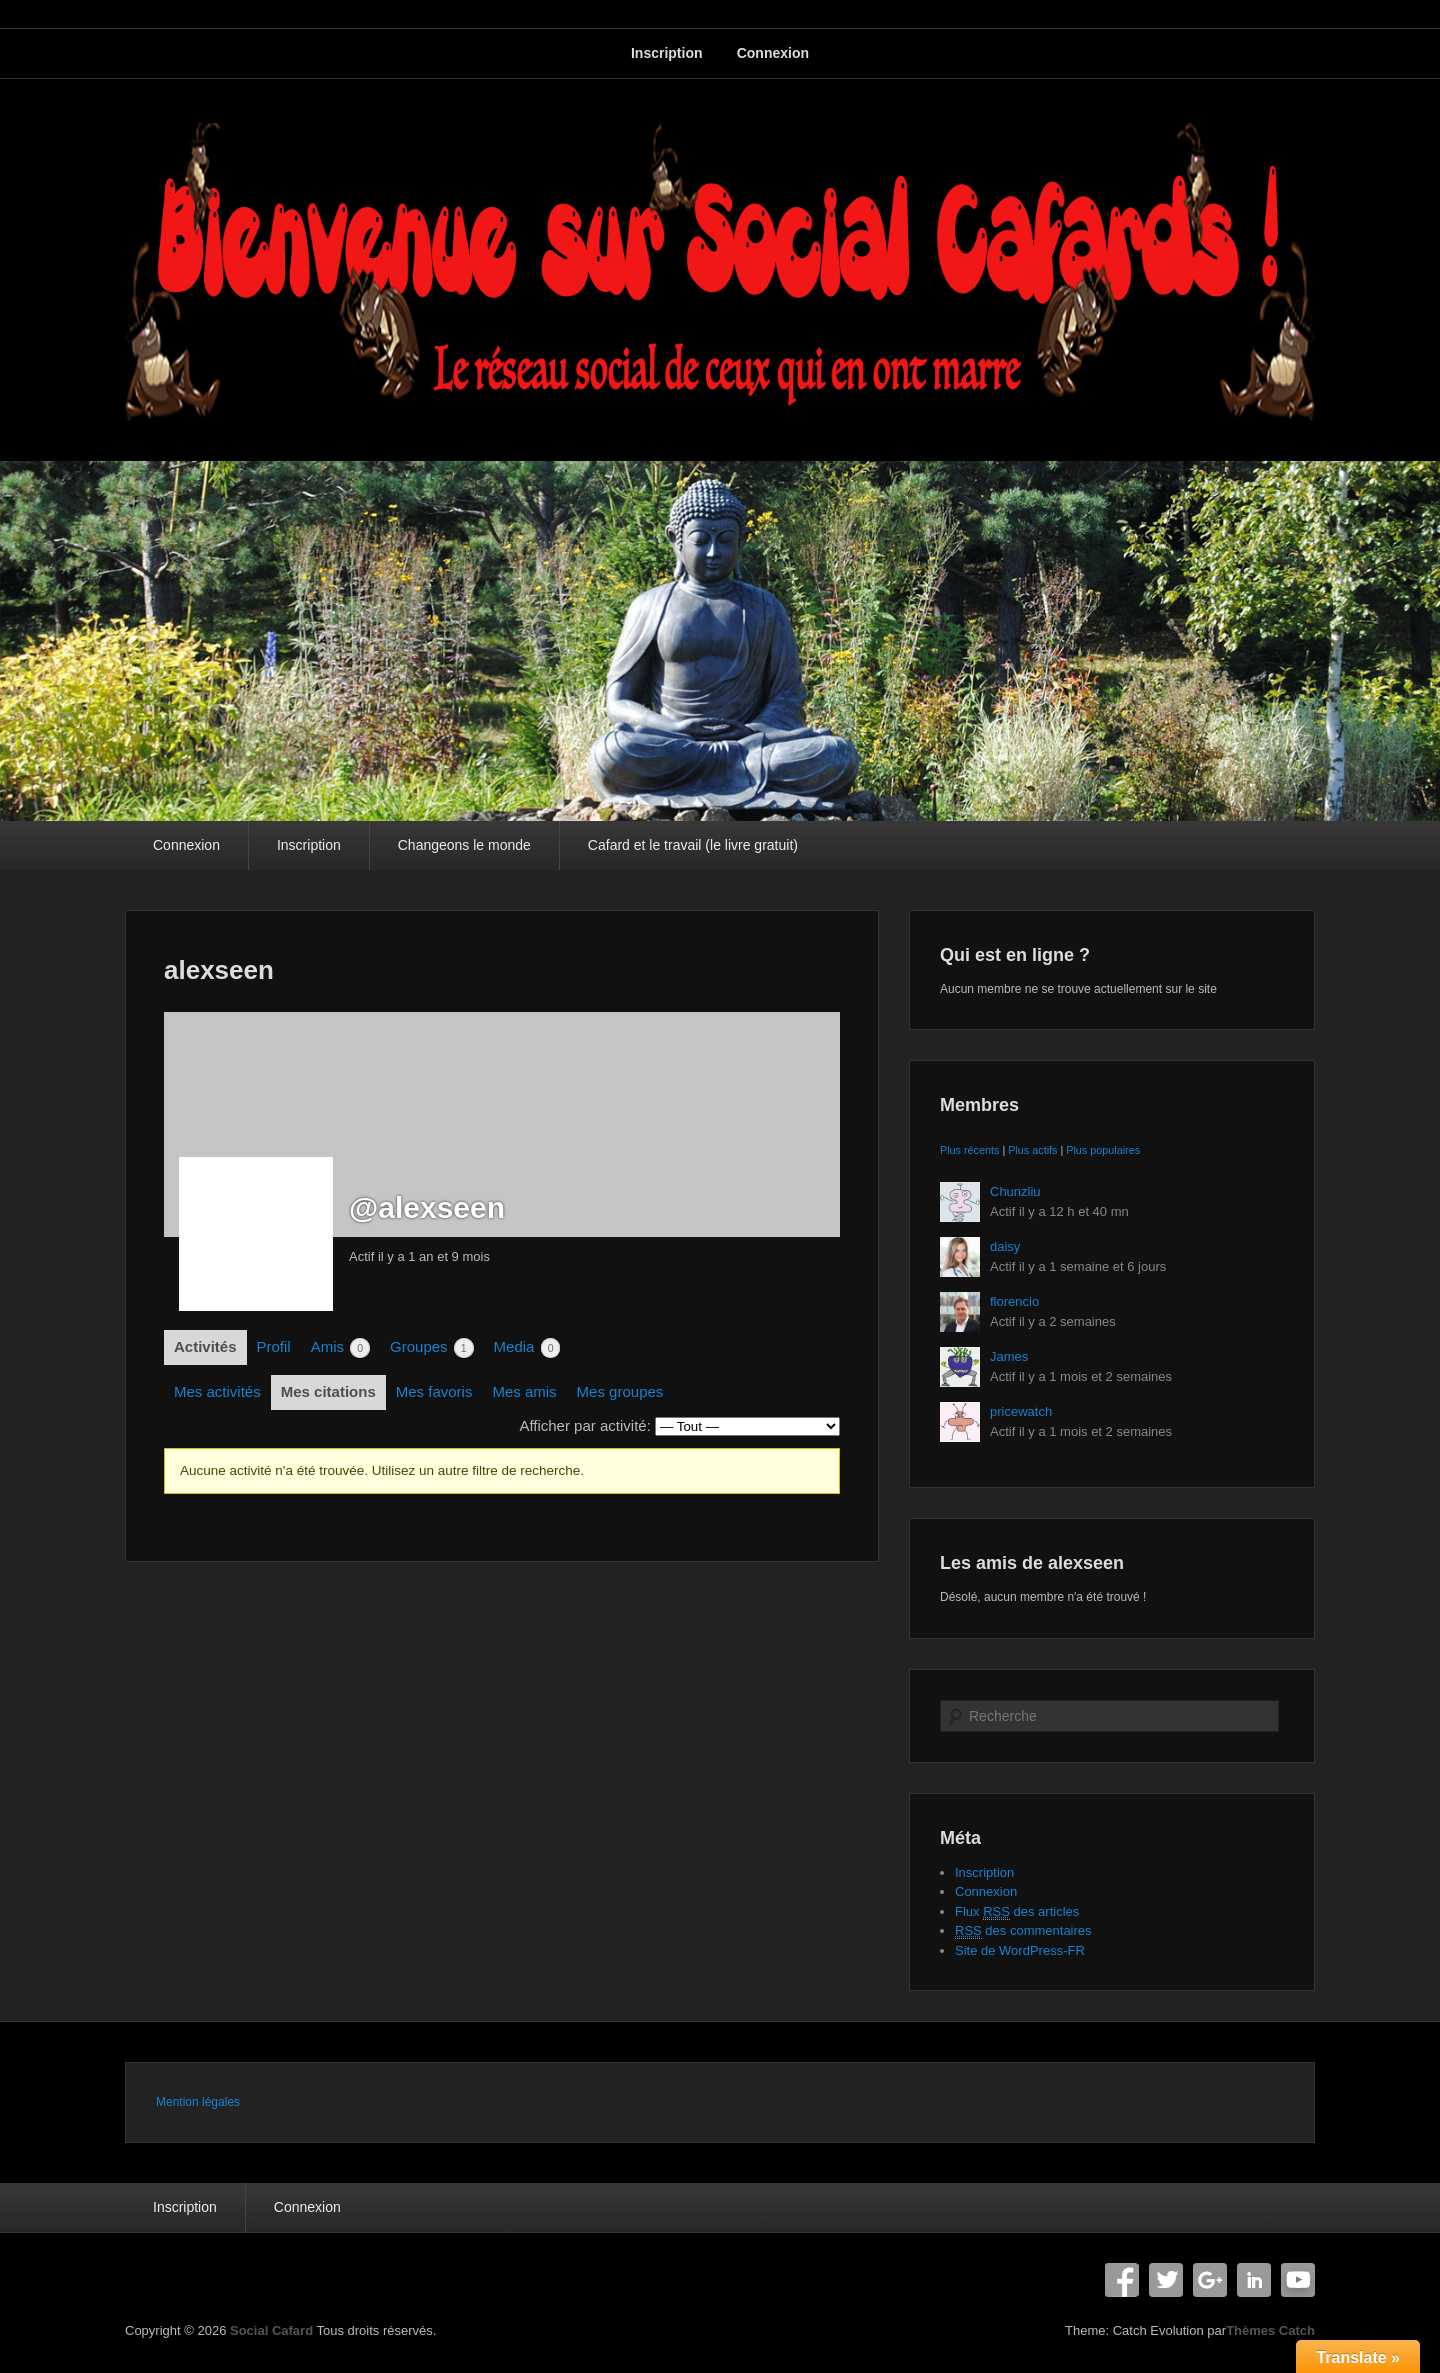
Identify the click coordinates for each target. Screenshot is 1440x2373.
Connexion (773, 53)
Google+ (1210, 2280)
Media (527, 1348)
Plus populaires (1103, 1150)
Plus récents (969, 1150)
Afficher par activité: (584, 1425)
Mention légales (198, 2102)
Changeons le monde (464, 845)
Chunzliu (1015, 1191)
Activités (205, 1346)
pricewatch (1021, 1411)
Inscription (667, 53)
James (1009, 1356)
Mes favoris (434, 1391)
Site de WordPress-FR (1020, 1950)
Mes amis (524, 1391)
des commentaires (1023, 1931)
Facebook (1122, 2280)
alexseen (219, 970)
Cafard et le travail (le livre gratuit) (693, 845)
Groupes (432, 1348)
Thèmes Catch (1270, 2330)
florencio (1014, 1301)
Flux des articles (1017, 1912)
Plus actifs (1032, 1150)
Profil (274, 1346)
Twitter (1166, 2280)
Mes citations (328, 1391)
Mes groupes (620, 1391)
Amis (340, 1348)
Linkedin (1254, 2280)
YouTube (1298, 2280)
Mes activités (217, 1391)
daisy (1005, 1246)
